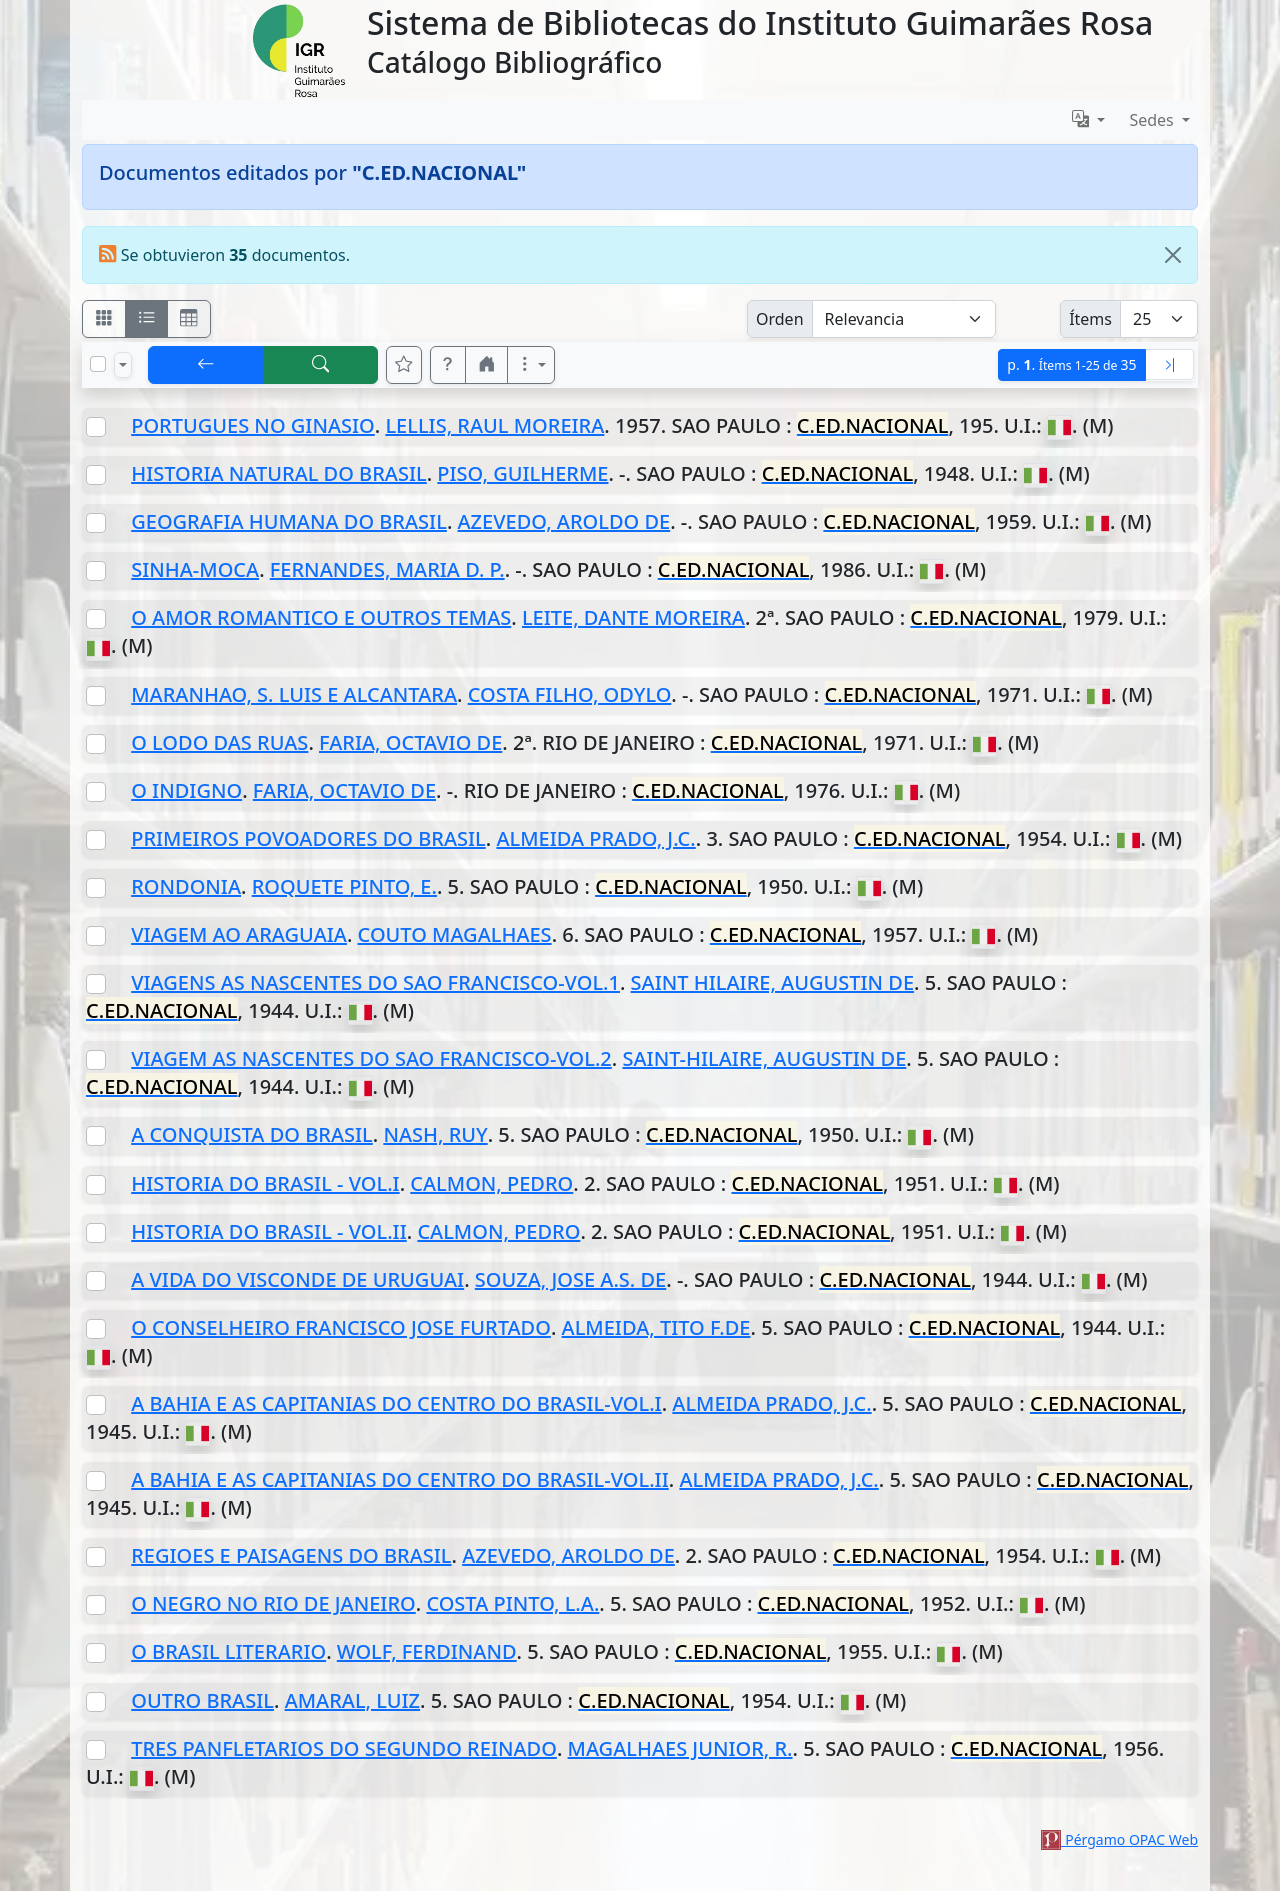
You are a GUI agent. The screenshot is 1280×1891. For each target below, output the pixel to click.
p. (1071, 364)
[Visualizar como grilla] (189, 319)
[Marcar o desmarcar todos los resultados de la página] (98, 364)
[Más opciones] (531, 365)
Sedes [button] (1153, 120)
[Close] (1173, 255)
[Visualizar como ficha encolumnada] (147, 319)
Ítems (1090, 319)
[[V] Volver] (206, 365)
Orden (780, 319)
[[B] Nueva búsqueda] (321, 365)
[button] (448, 365)
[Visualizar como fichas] (104, 319)
